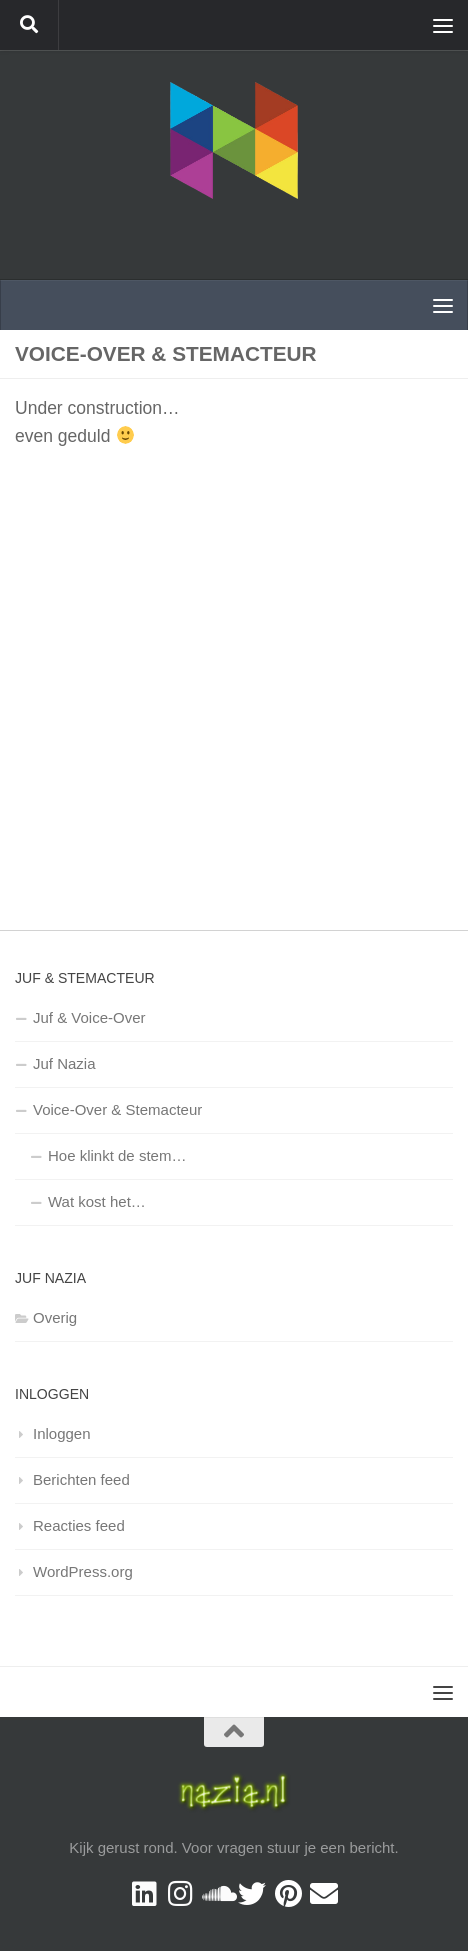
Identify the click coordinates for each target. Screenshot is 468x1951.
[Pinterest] (288, 1894)
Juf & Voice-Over (89, 1017)
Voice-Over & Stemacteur (117, 1109)
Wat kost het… (97, 1201)
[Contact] (324, 1894)
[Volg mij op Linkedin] (144, 1894)
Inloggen (62, 1433)
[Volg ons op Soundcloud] (216, 1894)
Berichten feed (81, 1479)
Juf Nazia (64, 1063)
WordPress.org (83, 1571)
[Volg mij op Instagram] (180, 1894)
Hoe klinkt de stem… (117, 1155)
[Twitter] (252, 1894)
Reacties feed (79, 1525)
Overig (55, 1317)
